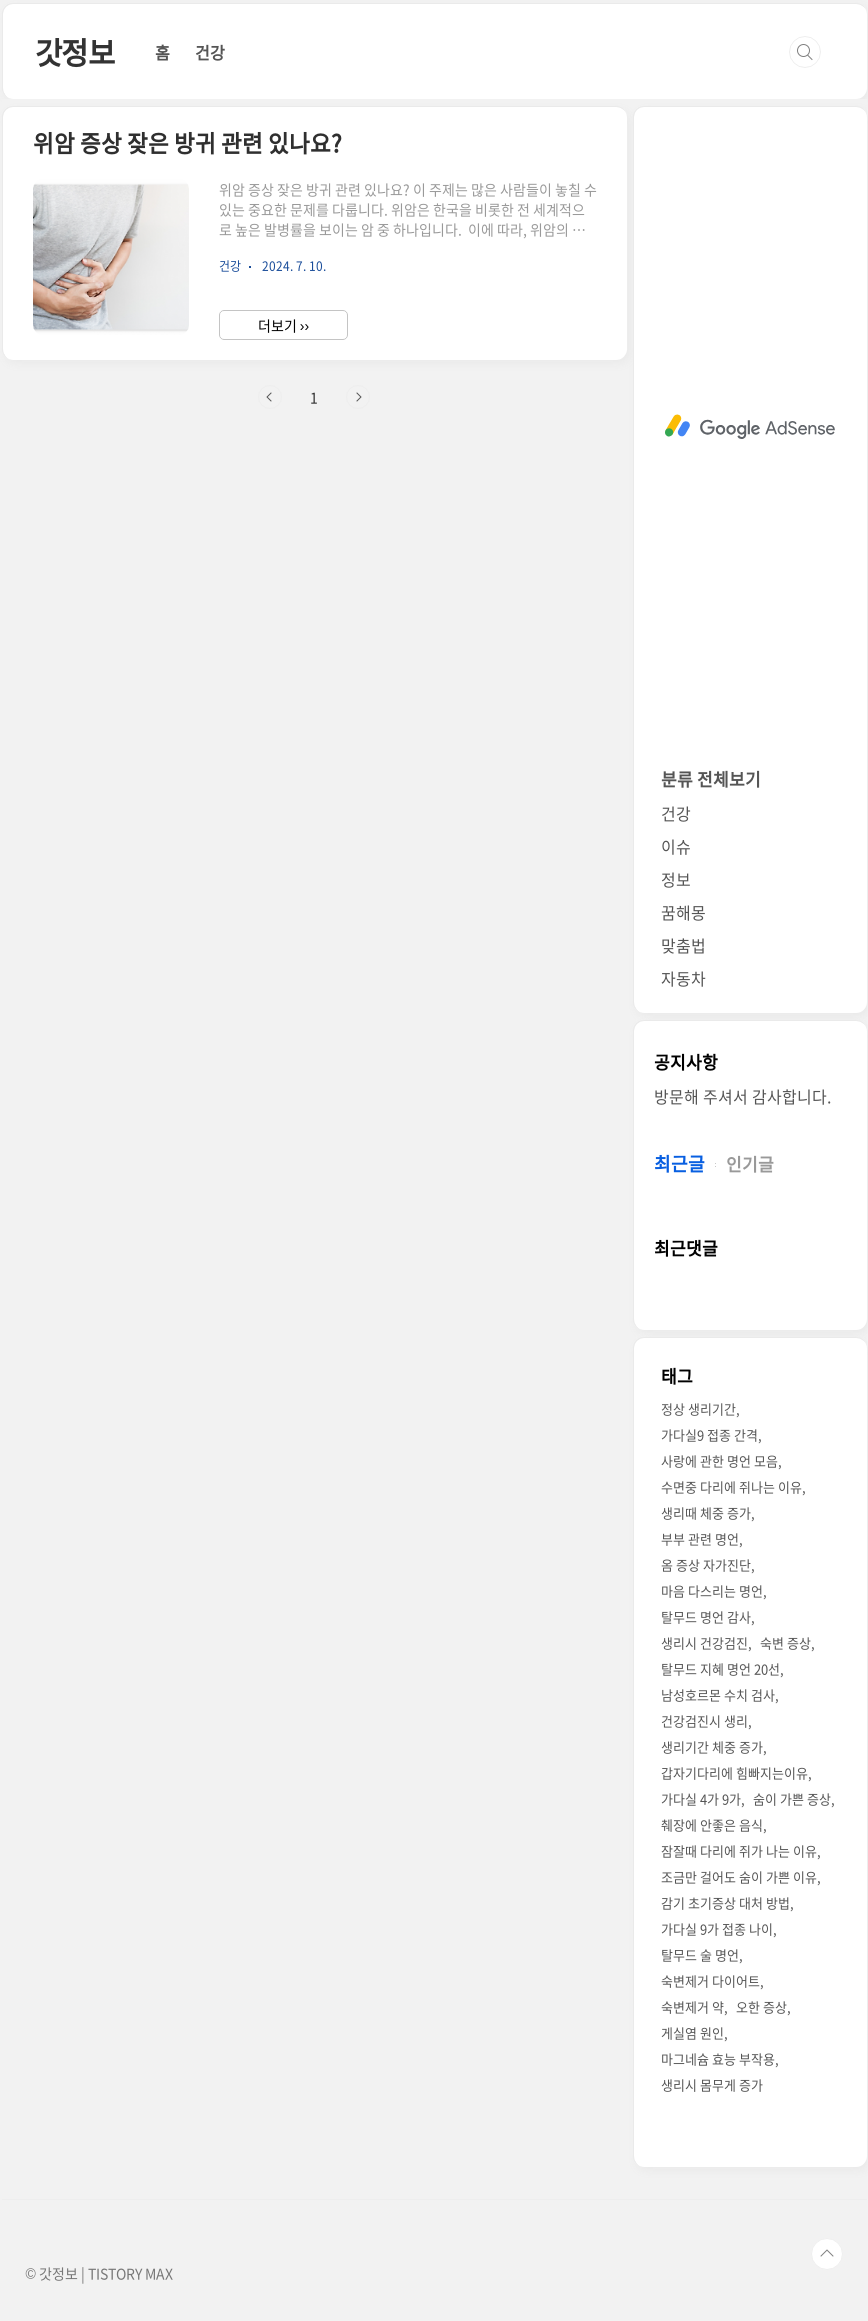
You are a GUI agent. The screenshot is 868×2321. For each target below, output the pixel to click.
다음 (358, 397)
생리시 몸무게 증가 (712, 2084)
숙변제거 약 (692, 2006)
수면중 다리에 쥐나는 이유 (731, 1486)
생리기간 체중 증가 (712, 1746)
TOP (827, 2254)
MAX (159, 2273)
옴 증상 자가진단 (706, 1564)
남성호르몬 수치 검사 (718, 1694)
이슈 (676, 846)
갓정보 (75, 51)
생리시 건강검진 (704, 1642)
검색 (805, 52)
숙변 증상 (785, 1642)
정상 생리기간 (698, 1408)
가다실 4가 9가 (701, 1798)
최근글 (679, 1163)
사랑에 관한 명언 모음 (719, 1460)
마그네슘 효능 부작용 (718, 2058)
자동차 (683, 978)
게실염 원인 (692, 2032)
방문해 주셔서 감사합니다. (742, 1096)
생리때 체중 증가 (706, 1512)
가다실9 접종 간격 (709, 1434)
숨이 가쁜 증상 (792, 1798)
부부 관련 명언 (700, 1538)
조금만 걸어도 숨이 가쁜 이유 (739, 1876)
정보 (676, 879)
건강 (210, 52)
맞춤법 (683, 945)
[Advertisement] (750, 427)
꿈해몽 (683, 912)
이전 (270, 397)
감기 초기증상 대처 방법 (725, 1902)
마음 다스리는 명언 (712, 1590)
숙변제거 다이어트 (710, 1980)
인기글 (750, 1163)
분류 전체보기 (711, 778)
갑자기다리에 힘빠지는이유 (734, 1772)
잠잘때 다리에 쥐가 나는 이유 (739, 1850)
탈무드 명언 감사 (706, 1616)
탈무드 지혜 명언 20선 (720, 1668)
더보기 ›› (283, 325)
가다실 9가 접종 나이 (717, 1928)
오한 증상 (761, 2006)
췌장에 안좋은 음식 (712, 1824)
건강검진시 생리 (704, 1720)
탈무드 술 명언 (700, 1954)
